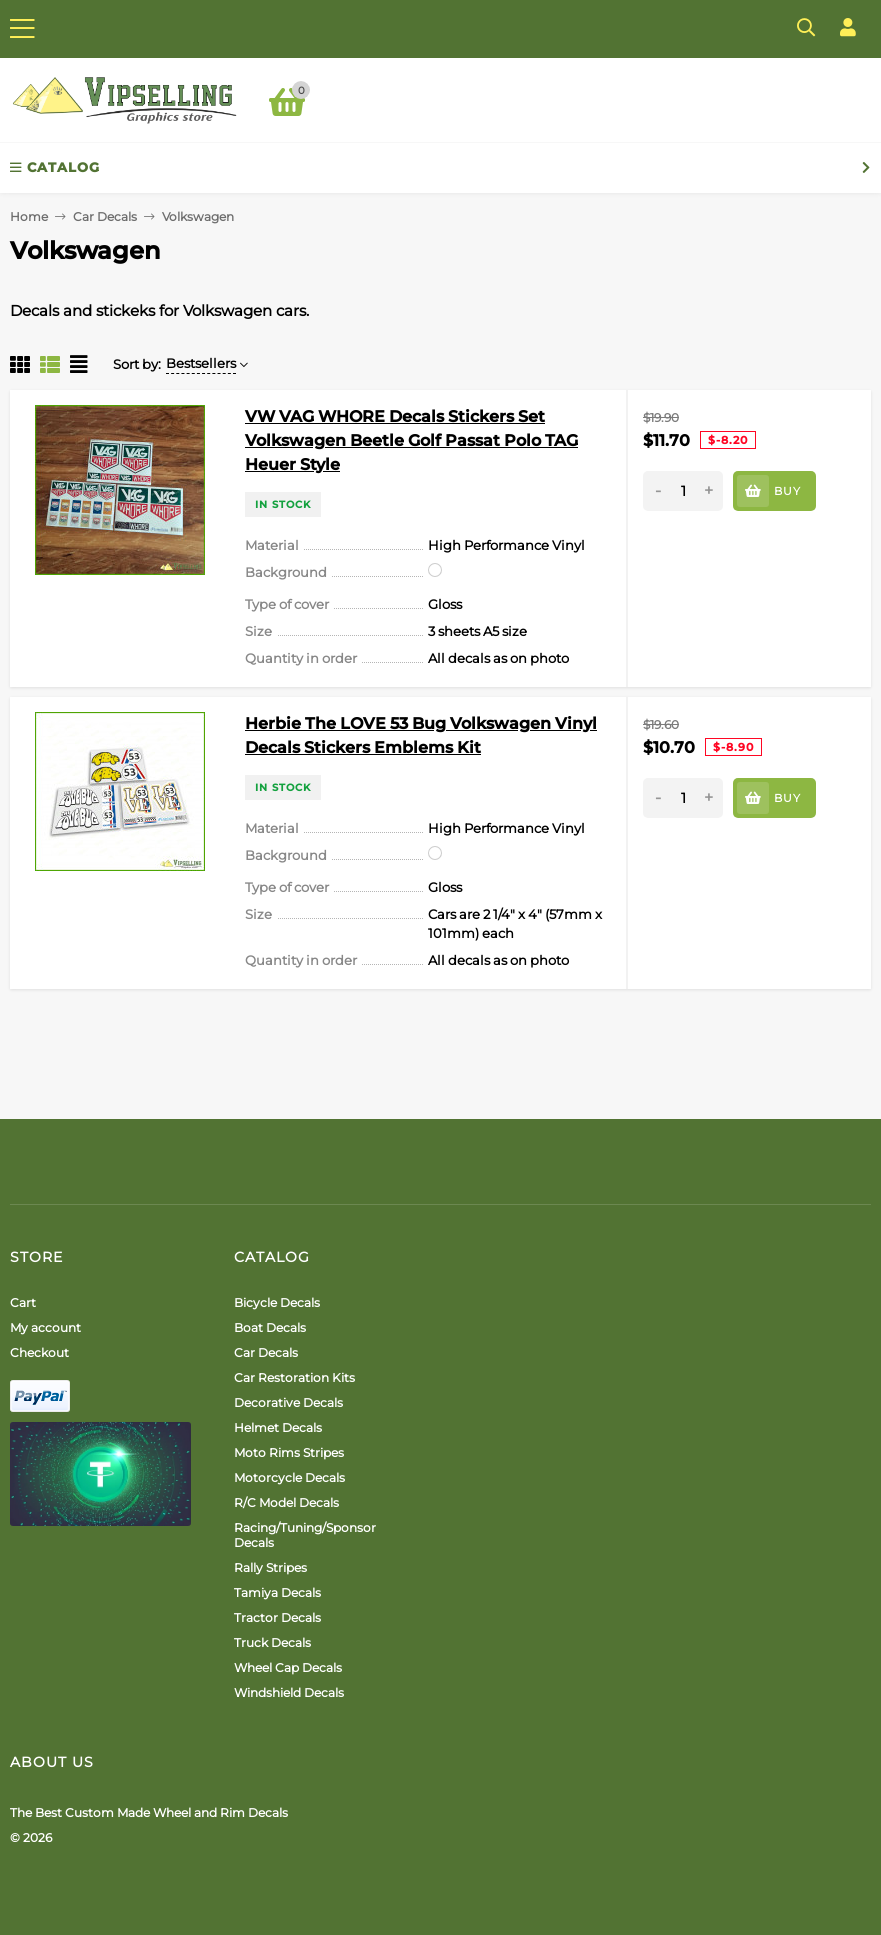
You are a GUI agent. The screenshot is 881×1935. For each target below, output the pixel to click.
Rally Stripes (270, 1567)
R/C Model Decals (286, 1502)
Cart (23, 1302)
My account (45, 1327)
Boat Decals (270, 1327)
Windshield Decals (289, 1692)
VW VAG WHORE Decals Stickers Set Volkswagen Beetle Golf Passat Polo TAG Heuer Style (411, 440)
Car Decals (105, 216)
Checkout (39, 1352)
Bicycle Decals (277, 1302)
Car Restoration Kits (294, 1377)
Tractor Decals (277, 1617)
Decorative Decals (288, 1402)
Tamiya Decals (277, 1592)
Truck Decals (272, 1642)
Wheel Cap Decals (288, 1667)
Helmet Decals (278, 1427)
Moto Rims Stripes (289, 1452)
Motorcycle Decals (289, 1477)
